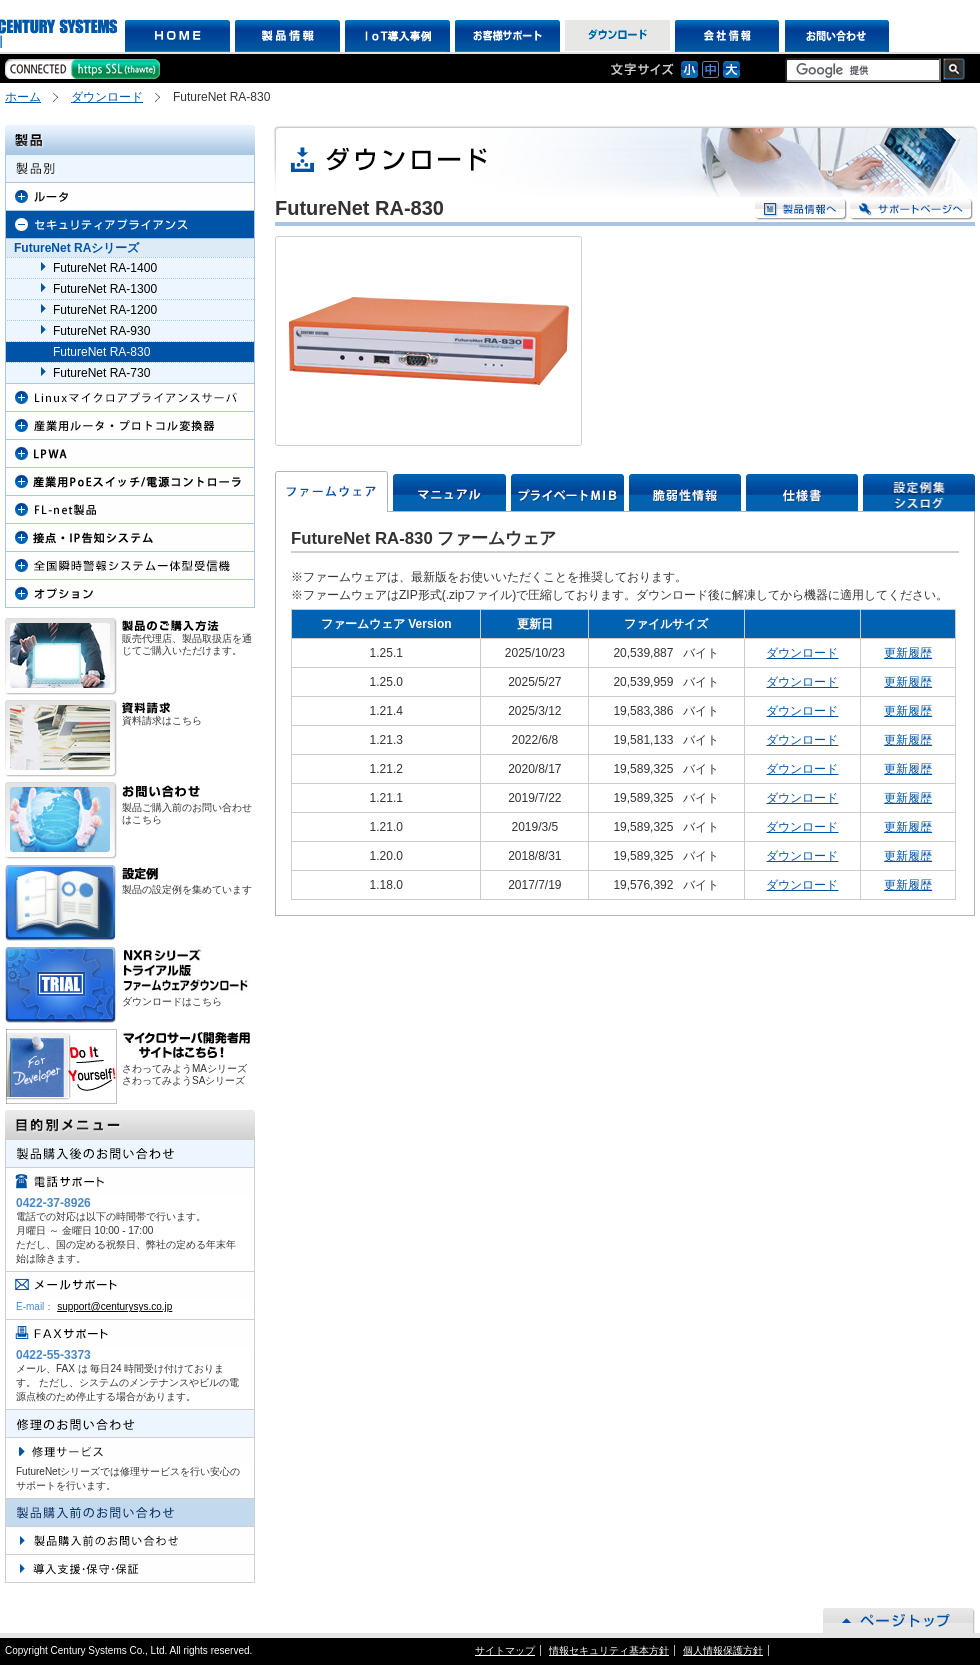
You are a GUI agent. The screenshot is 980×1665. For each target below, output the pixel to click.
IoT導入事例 (397, 36)
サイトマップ (505, 1650)
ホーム (23, 97)
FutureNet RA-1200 (105, 310)
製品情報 (287, 36)
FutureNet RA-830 (101, 352)
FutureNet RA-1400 (105, 268)
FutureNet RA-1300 (105, 289)
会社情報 (727, 36)
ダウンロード (617, 36)
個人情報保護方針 (723, 1650)
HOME (177, 36)
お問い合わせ (837, 36)
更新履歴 (908, 653)
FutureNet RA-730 (101, 373)
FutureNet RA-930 (101, 331)
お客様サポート (507, 36)
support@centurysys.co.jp (114, 1306)
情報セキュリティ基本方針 (609, 1650)
